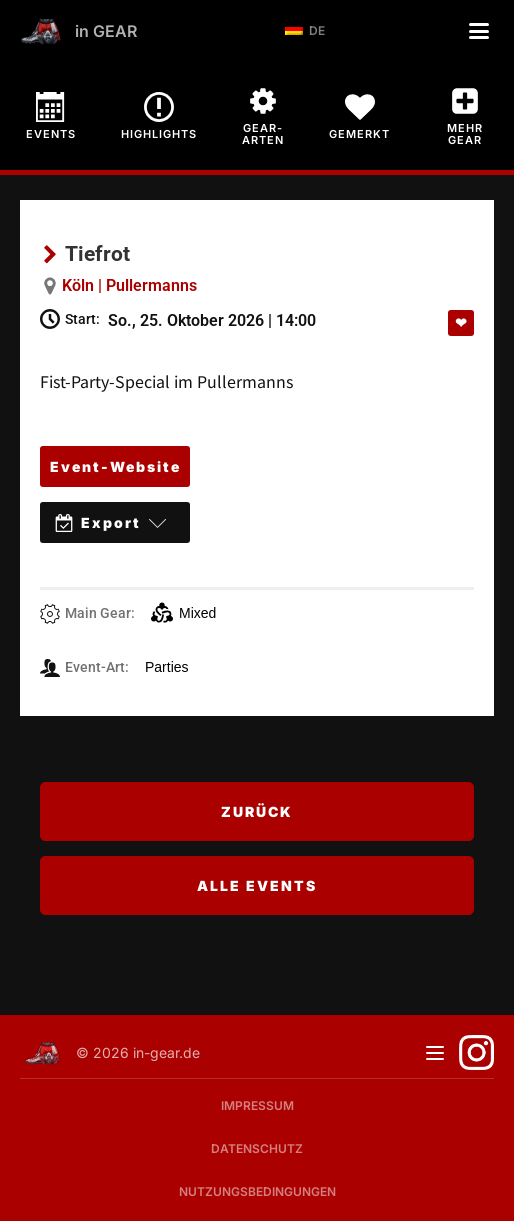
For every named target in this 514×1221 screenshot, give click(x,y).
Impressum (257, 1105)
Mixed (183, 613)
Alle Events (257, 885)
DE (305, 30)
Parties (167, 667)
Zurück (257, 811)
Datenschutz (257, 1148)
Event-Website (115, 466)
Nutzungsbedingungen (257, 1191)
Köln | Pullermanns (129, 285)
